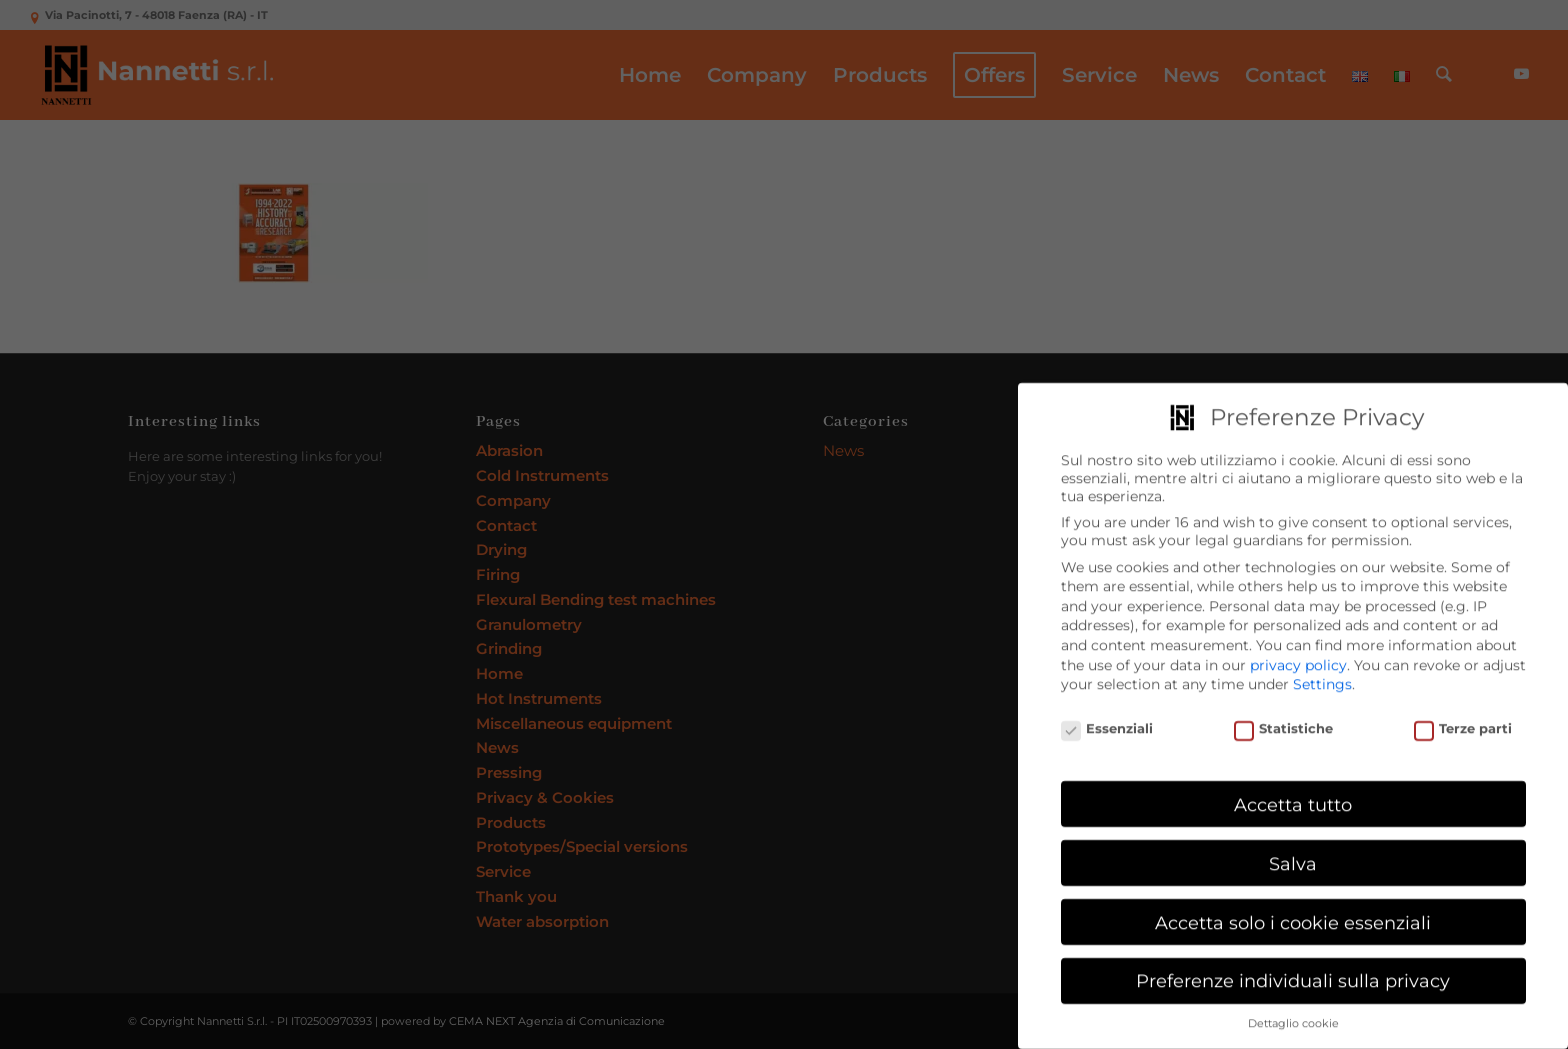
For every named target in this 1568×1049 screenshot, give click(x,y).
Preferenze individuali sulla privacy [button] (1293, 974)
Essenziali (1107, 721)
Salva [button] (1293, 856)
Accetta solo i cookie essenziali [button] (1293, 915)
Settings (1322, 677)
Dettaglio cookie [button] (1293, 1016)
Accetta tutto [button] (1293, 797)
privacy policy (1298, 658)
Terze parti (1463, 721)
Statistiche (1284, 721)
